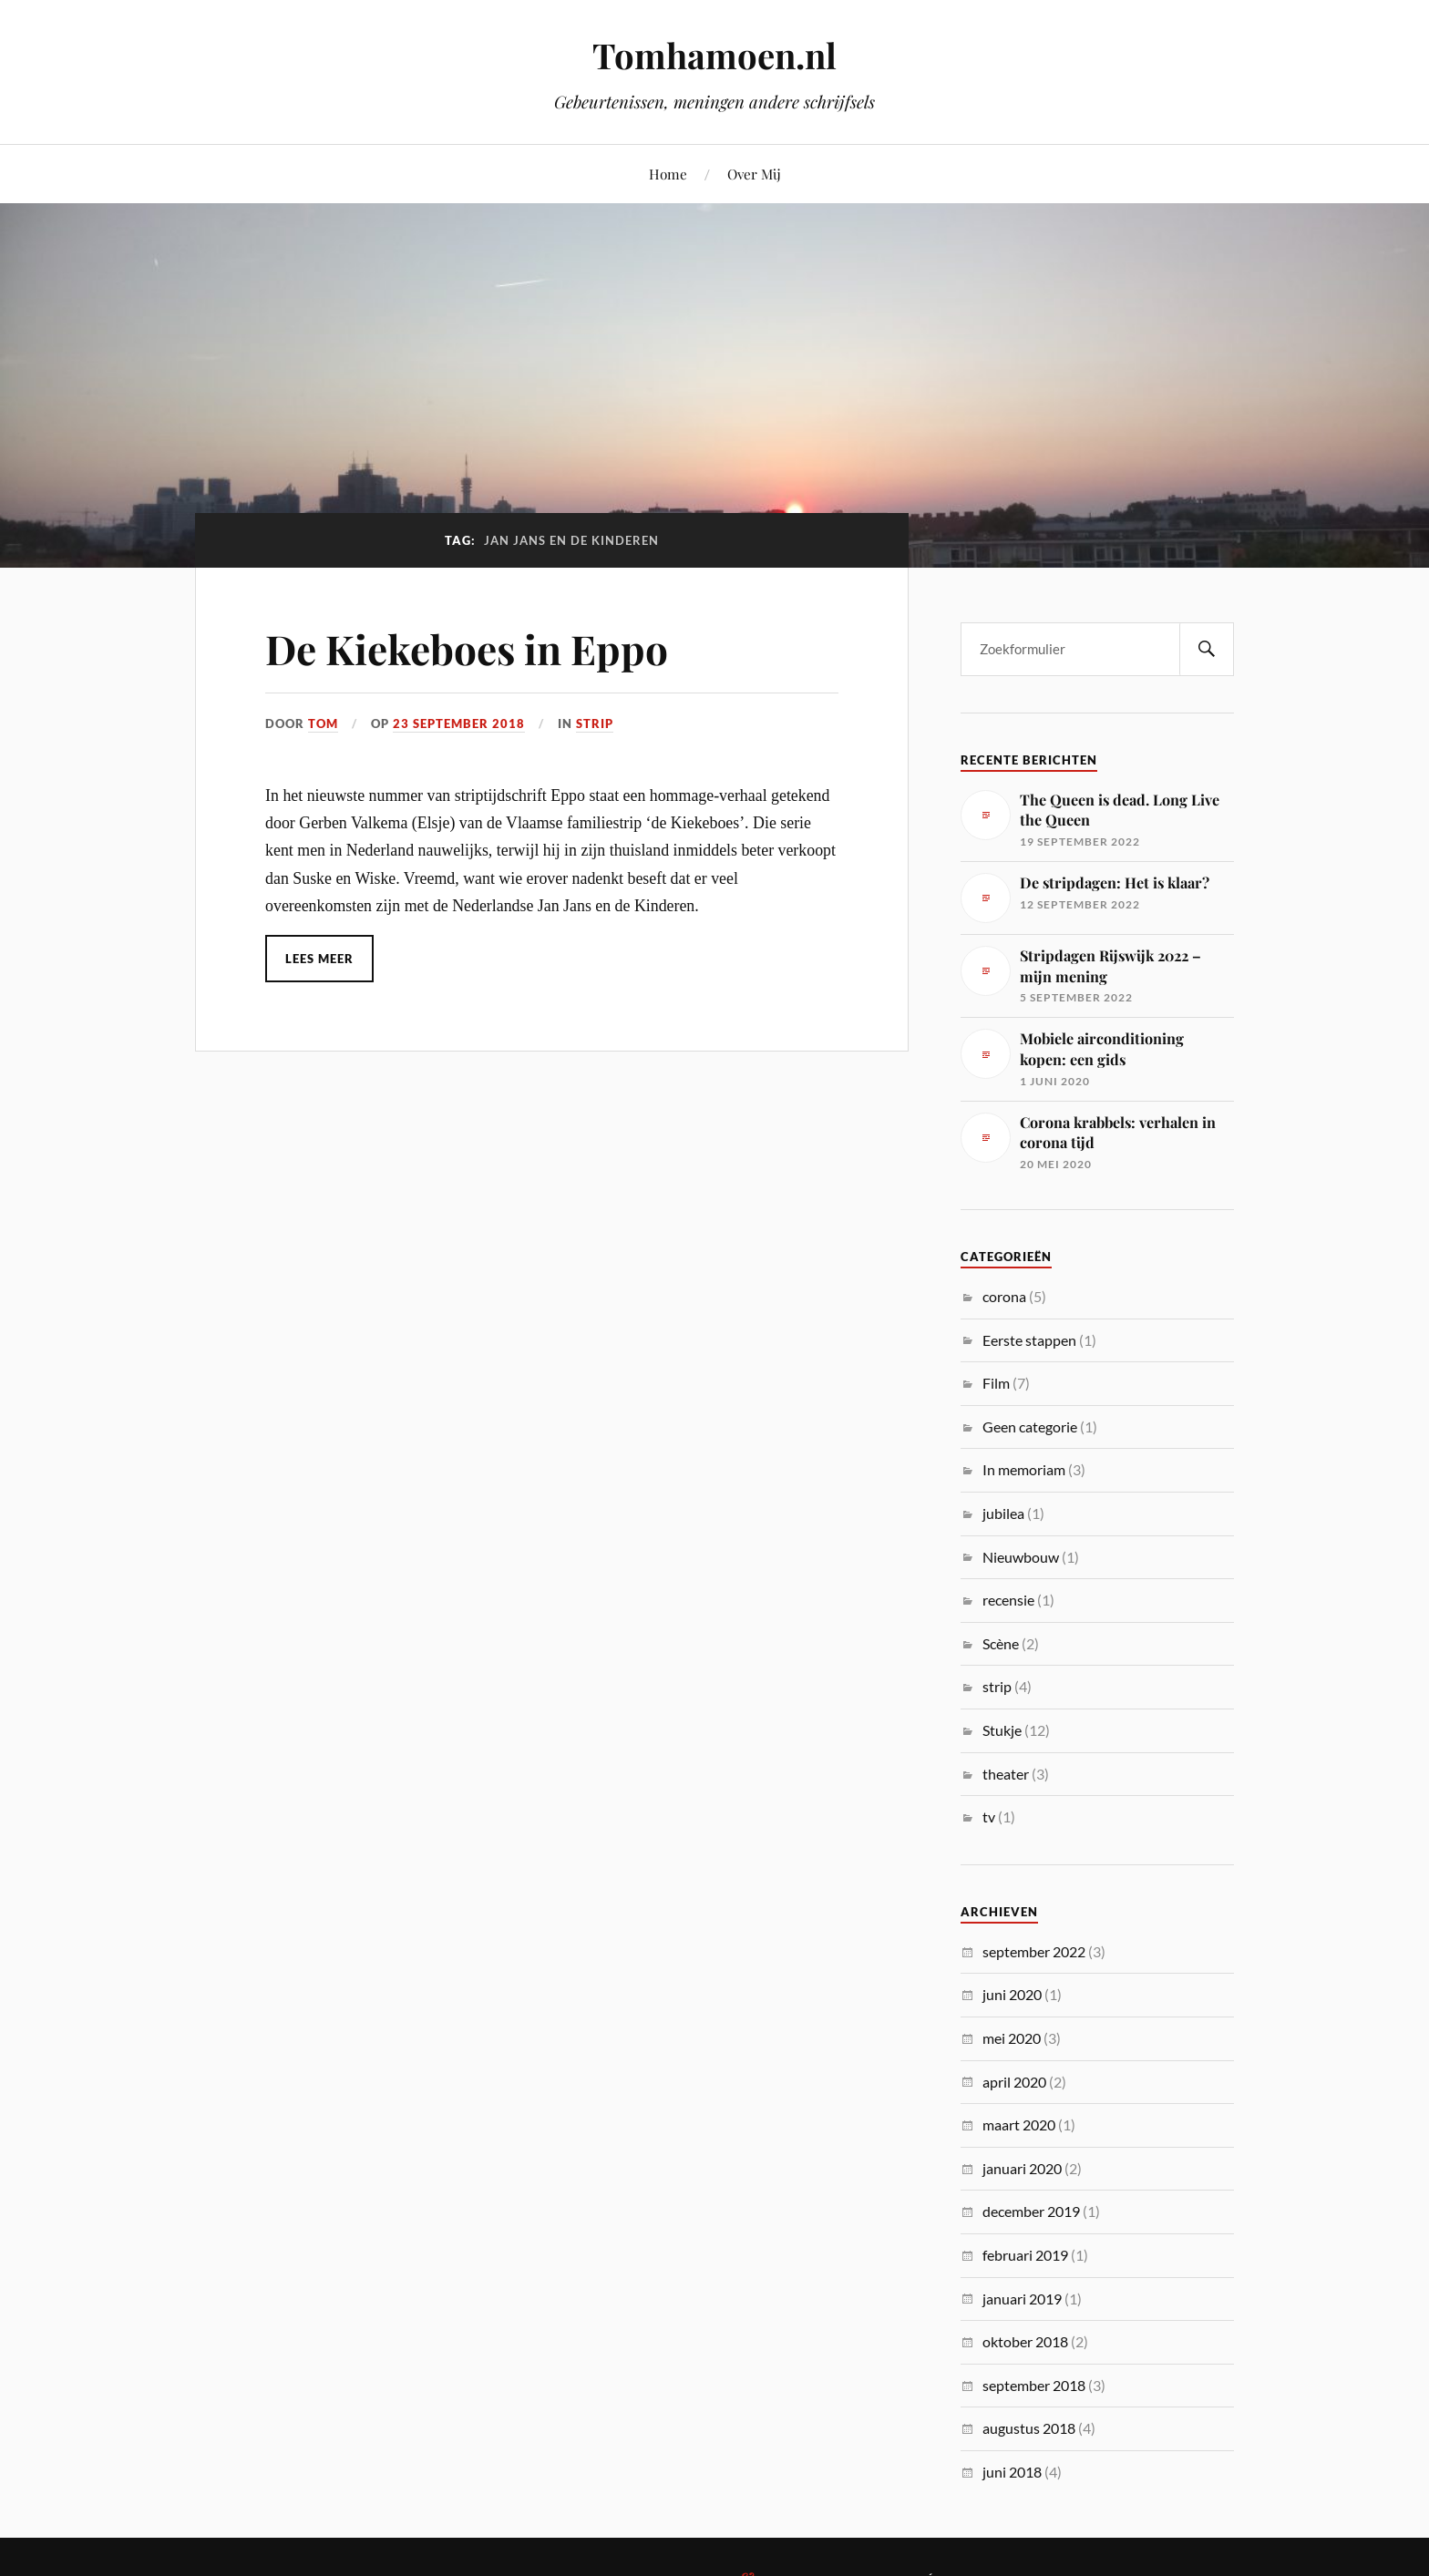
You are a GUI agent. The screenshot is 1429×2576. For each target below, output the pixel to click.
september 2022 (1033, 1951)
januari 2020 (1022, 2168)
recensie (1008, 1599)
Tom (323, 723)
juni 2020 (1012, 1994)
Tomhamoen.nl (714, 55)
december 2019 (1031, 2211)
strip (594, 723)
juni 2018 (1012, 2471)
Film (996, 1382)
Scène (1000, 1643)
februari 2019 (1025, 2254)
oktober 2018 (1025, 2341)
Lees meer (319, 958)
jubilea (1003, 1513)
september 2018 (1033, 2385)
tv (988, 1816)
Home (668, 173)
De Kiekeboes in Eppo (466, 648)
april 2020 (1014, 2081)
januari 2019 (1022, 2298)
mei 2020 (1011, 2038)
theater (1005, 1773)
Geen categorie (1029, 1426)
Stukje (1002, 1730)
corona (1004, 1296)
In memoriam (1023, 1469)
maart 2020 (1018, 2124)
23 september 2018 (459, 723)
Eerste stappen (1029, 1340)
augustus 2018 (1028, 2428)
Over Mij (754, 173)
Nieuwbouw (1020, 1556)
